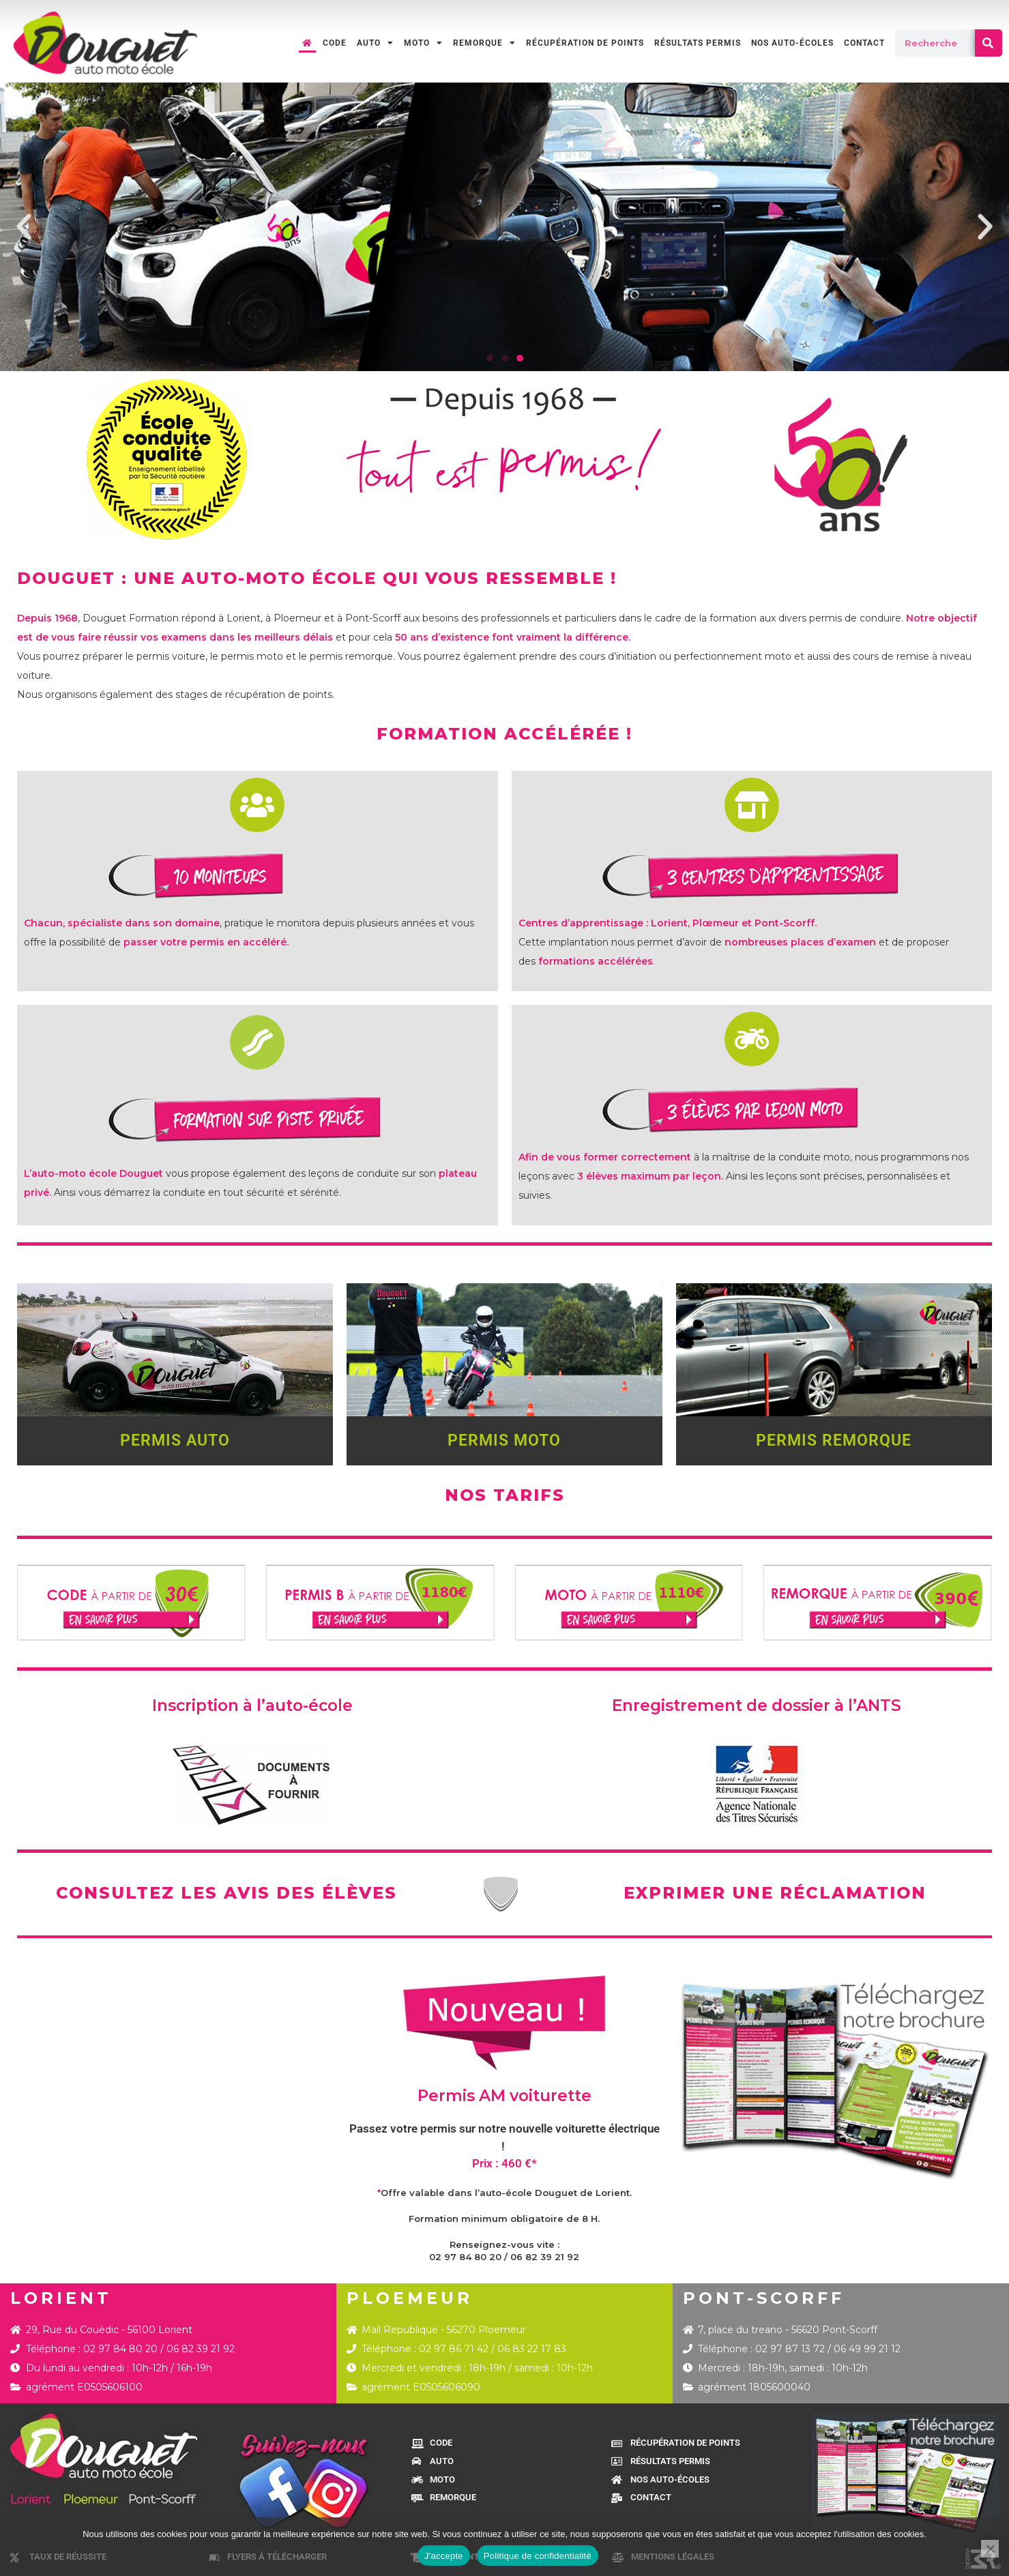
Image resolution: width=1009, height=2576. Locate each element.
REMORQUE (484, 43)
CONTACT (864, 43)
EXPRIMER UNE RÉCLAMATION (775, 1893)
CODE (335, 43)
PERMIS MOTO (504, 1440)
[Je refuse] (990, 2549)
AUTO (375, 43)
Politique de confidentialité (537, 2556)
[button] (24, 227)
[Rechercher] (988, 43)
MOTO (423, 43)
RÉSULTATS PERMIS (697, 43)
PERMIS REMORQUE (833, 1440)
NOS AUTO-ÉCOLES (792, 43)
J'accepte (443, 2556)
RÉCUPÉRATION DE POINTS (585, 43)
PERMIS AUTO (175, 1440)
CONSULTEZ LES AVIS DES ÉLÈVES (226, 1893)
